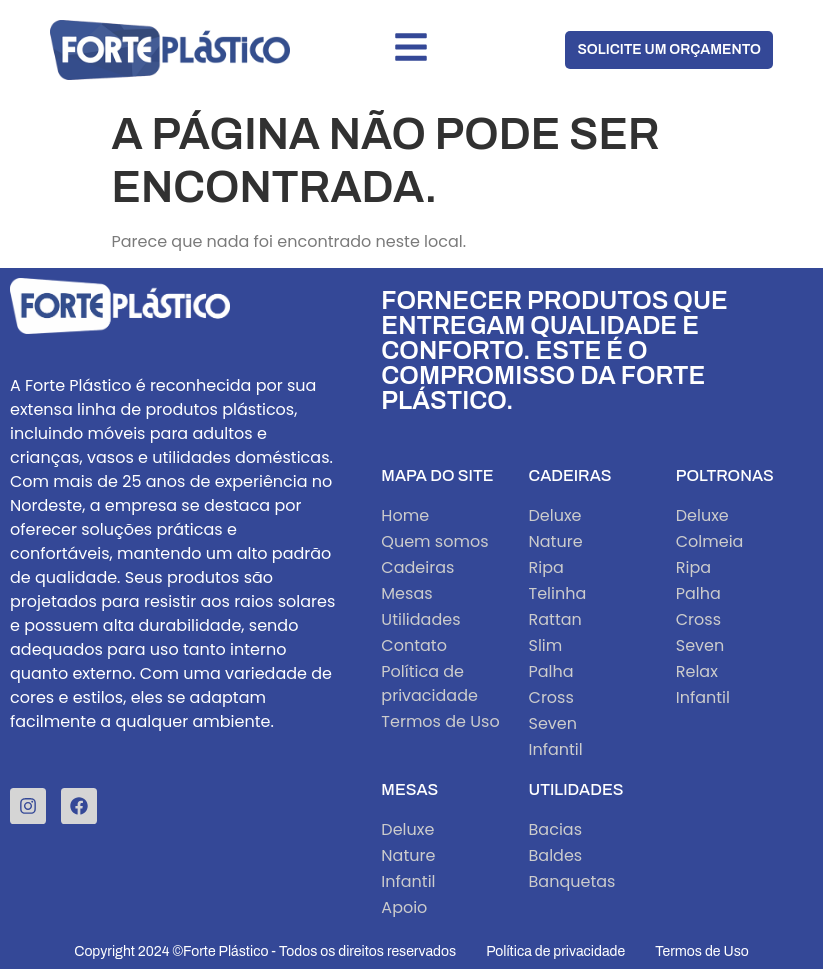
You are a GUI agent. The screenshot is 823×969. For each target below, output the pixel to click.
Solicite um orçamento (669, 49)
